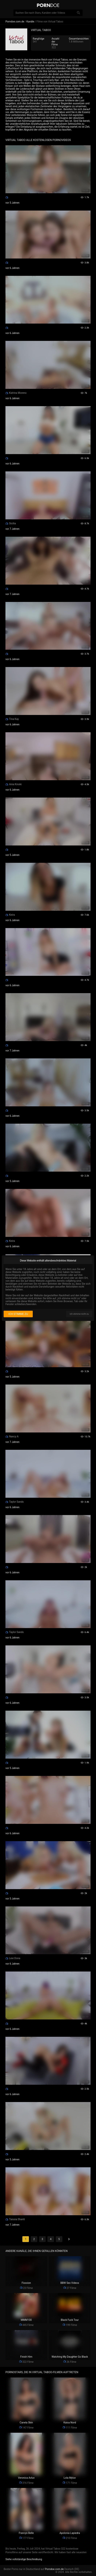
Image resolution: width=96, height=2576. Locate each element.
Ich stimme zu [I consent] (18, 1314)
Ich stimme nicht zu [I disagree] (79, 1314)
